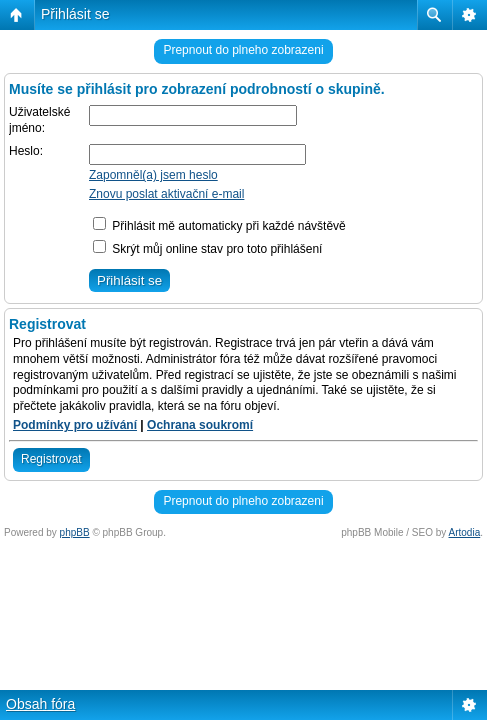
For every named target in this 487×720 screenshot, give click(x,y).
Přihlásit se (75, 14)
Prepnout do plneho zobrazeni (243, 50)
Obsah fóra (40, 704)
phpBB (75, 532)
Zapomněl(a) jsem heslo (153, 175)
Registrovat (51, 459)
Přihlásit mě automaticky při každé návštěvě (219, 226)
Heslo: (26, 151)
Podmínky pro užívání (75, 425)
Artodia (465, 532)
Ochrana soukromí (200, 425)
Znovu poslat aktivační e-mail (166, 194)
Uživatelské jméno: (39, 120)
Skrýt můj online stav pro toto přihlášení (207, 249)
